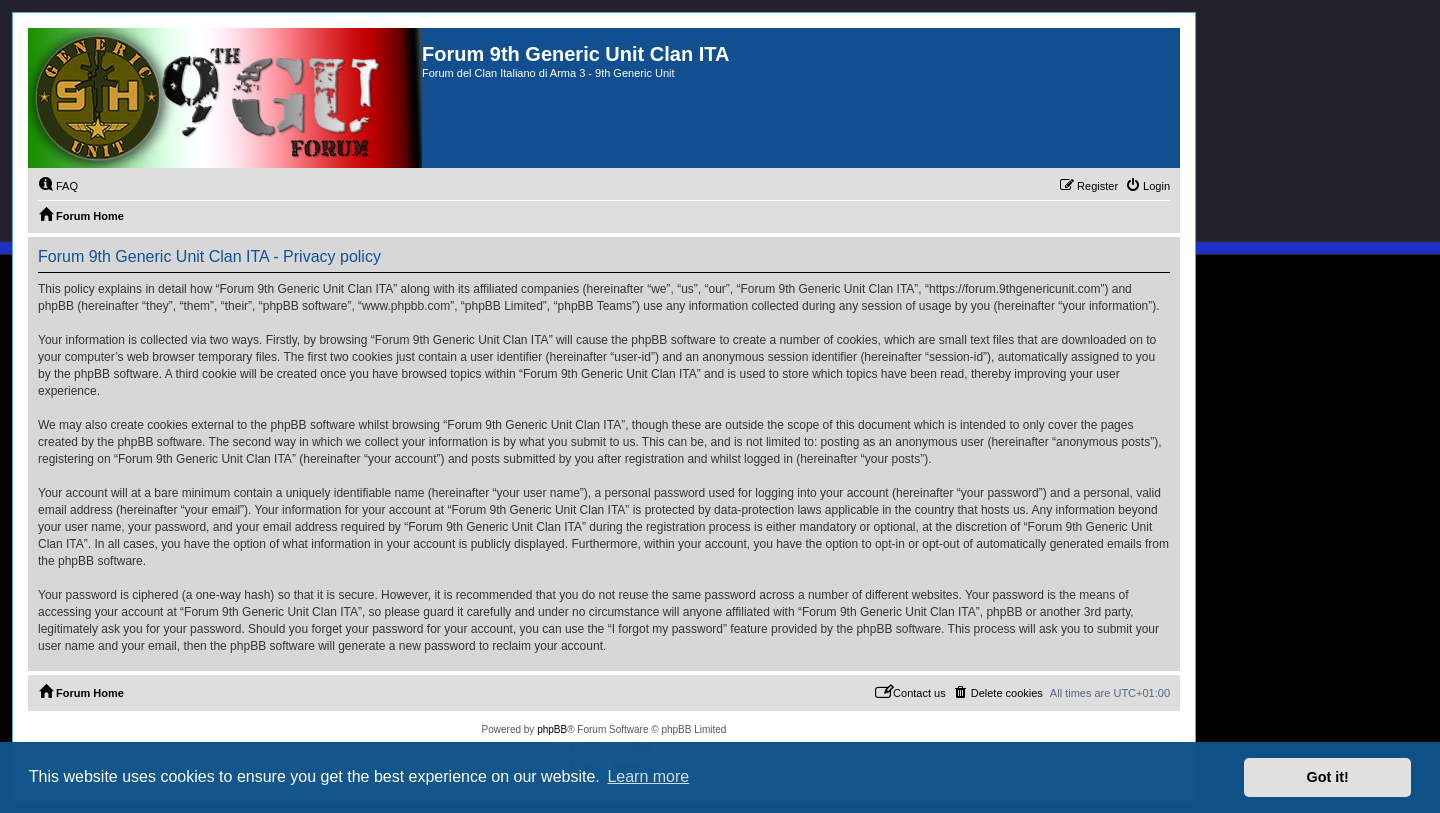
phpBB (552, 729)
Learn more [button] (648, 776)
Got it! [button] (1328, 777)
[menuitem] (58, 186)
